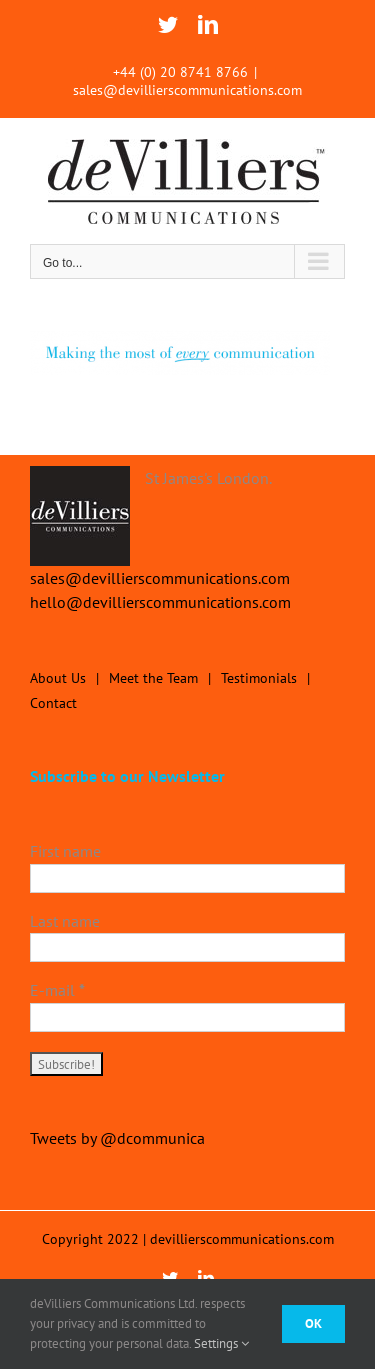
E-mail (57, 990)
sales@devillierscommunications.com (187, 90)
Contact (53, 703)
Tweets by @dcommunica (117, 1138)
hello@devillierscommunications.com (160, 602)
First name (65, 851)
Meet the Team (153, 678)
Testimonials (259, 678)
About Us (58, 678)
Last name (65, 921)
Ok (313, 1323)
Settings (221, 1343)
